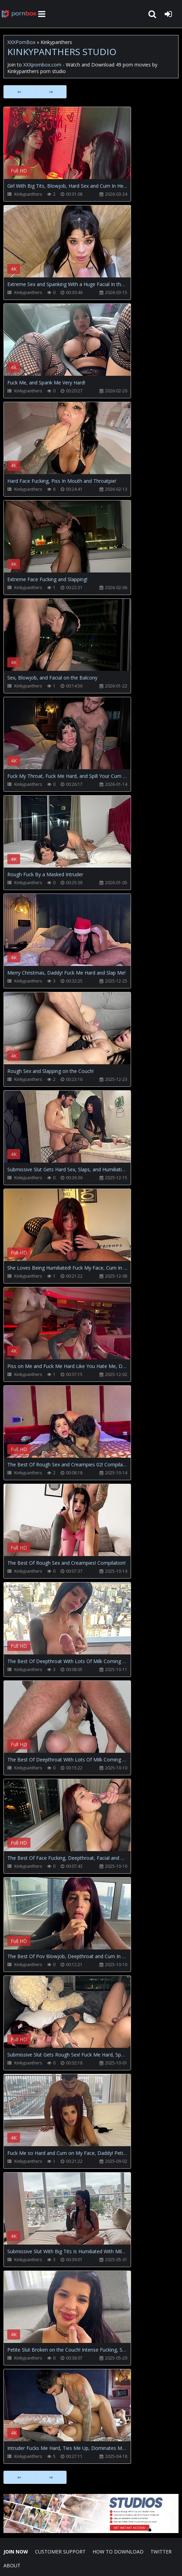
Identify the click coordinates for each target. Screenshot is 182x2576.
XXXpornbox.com (19, 14)
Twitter (161, 2551)
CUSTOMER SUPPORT (60, 2551)
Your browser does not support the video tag (76, 148)
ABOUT (11, 2565)
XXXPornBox (21, 42)
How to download (118, 2551)
